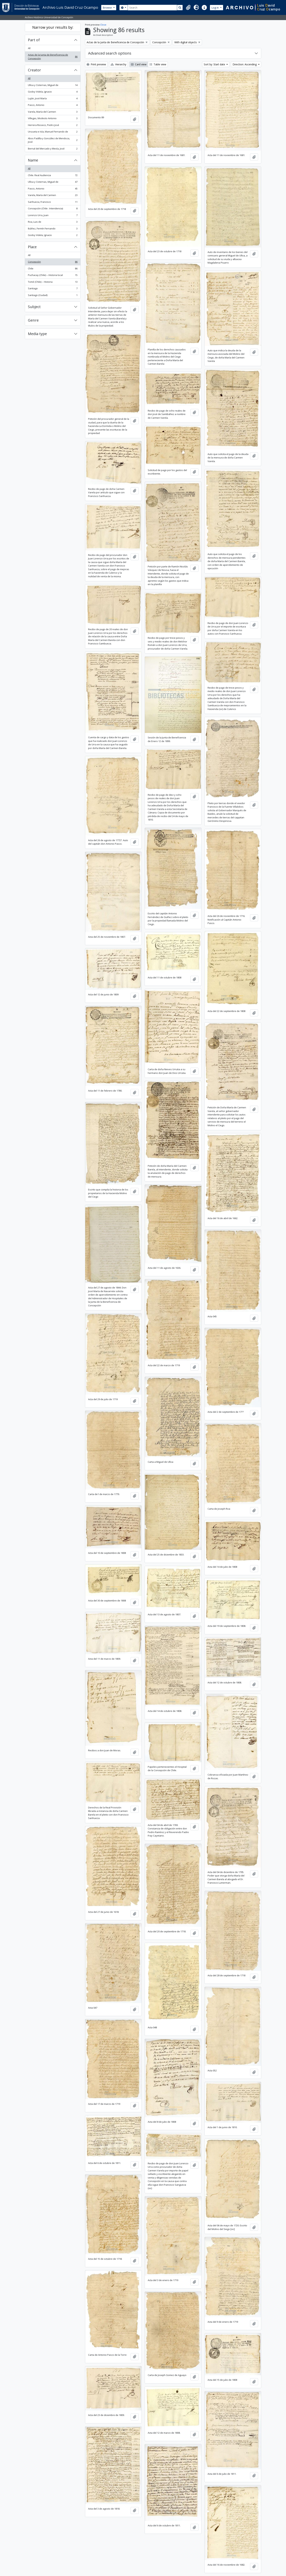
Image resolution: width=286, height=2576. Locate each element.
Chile (53, 269)
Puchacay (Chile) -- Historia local (53, 275)
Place (32, 246)
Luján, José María (53, 99)
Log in (215, 7)
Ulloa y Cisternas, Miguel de (53, 85)
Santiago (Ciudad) (53, 295)
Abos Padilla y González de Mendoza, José (53, 140)
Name (33, 160)
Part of (34, 39)
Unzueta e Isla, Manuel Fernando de (53, 132)
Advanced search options (109, 53)
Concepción (53, 262)
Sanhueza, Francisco (53, 202)
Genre (33, 320)
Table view (158, 64)
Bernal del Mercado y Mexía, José (53, 149)
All (29, 48)
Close (103, 24)
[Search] (152, 7)
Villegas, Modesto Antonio (53, 119)
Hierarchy (118, 64)
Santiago (53, 289)
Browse (108, 7)
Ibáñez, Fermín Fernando (53, 229)
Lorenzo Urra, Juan (53, 216)
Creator (34, 70)
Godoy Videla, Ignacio (53, 92)
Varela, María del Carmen (53, 112)
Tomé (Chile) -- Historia (53, 282)
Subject (34, 306)
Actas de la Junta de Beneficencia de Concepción (53, 56)
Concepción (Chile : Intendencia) (53, 209)
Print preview (96, 64)
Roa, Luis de (53, 222)
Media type (37, 333)
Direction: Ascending (245, 64)
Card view (138, 64)
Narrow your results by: (52, 27)
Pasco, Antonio (53, 105)
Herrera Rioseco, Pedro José (53, 125)
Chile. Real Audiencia (53, 176)
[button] (188, 7)
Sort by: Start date (215, 64)
